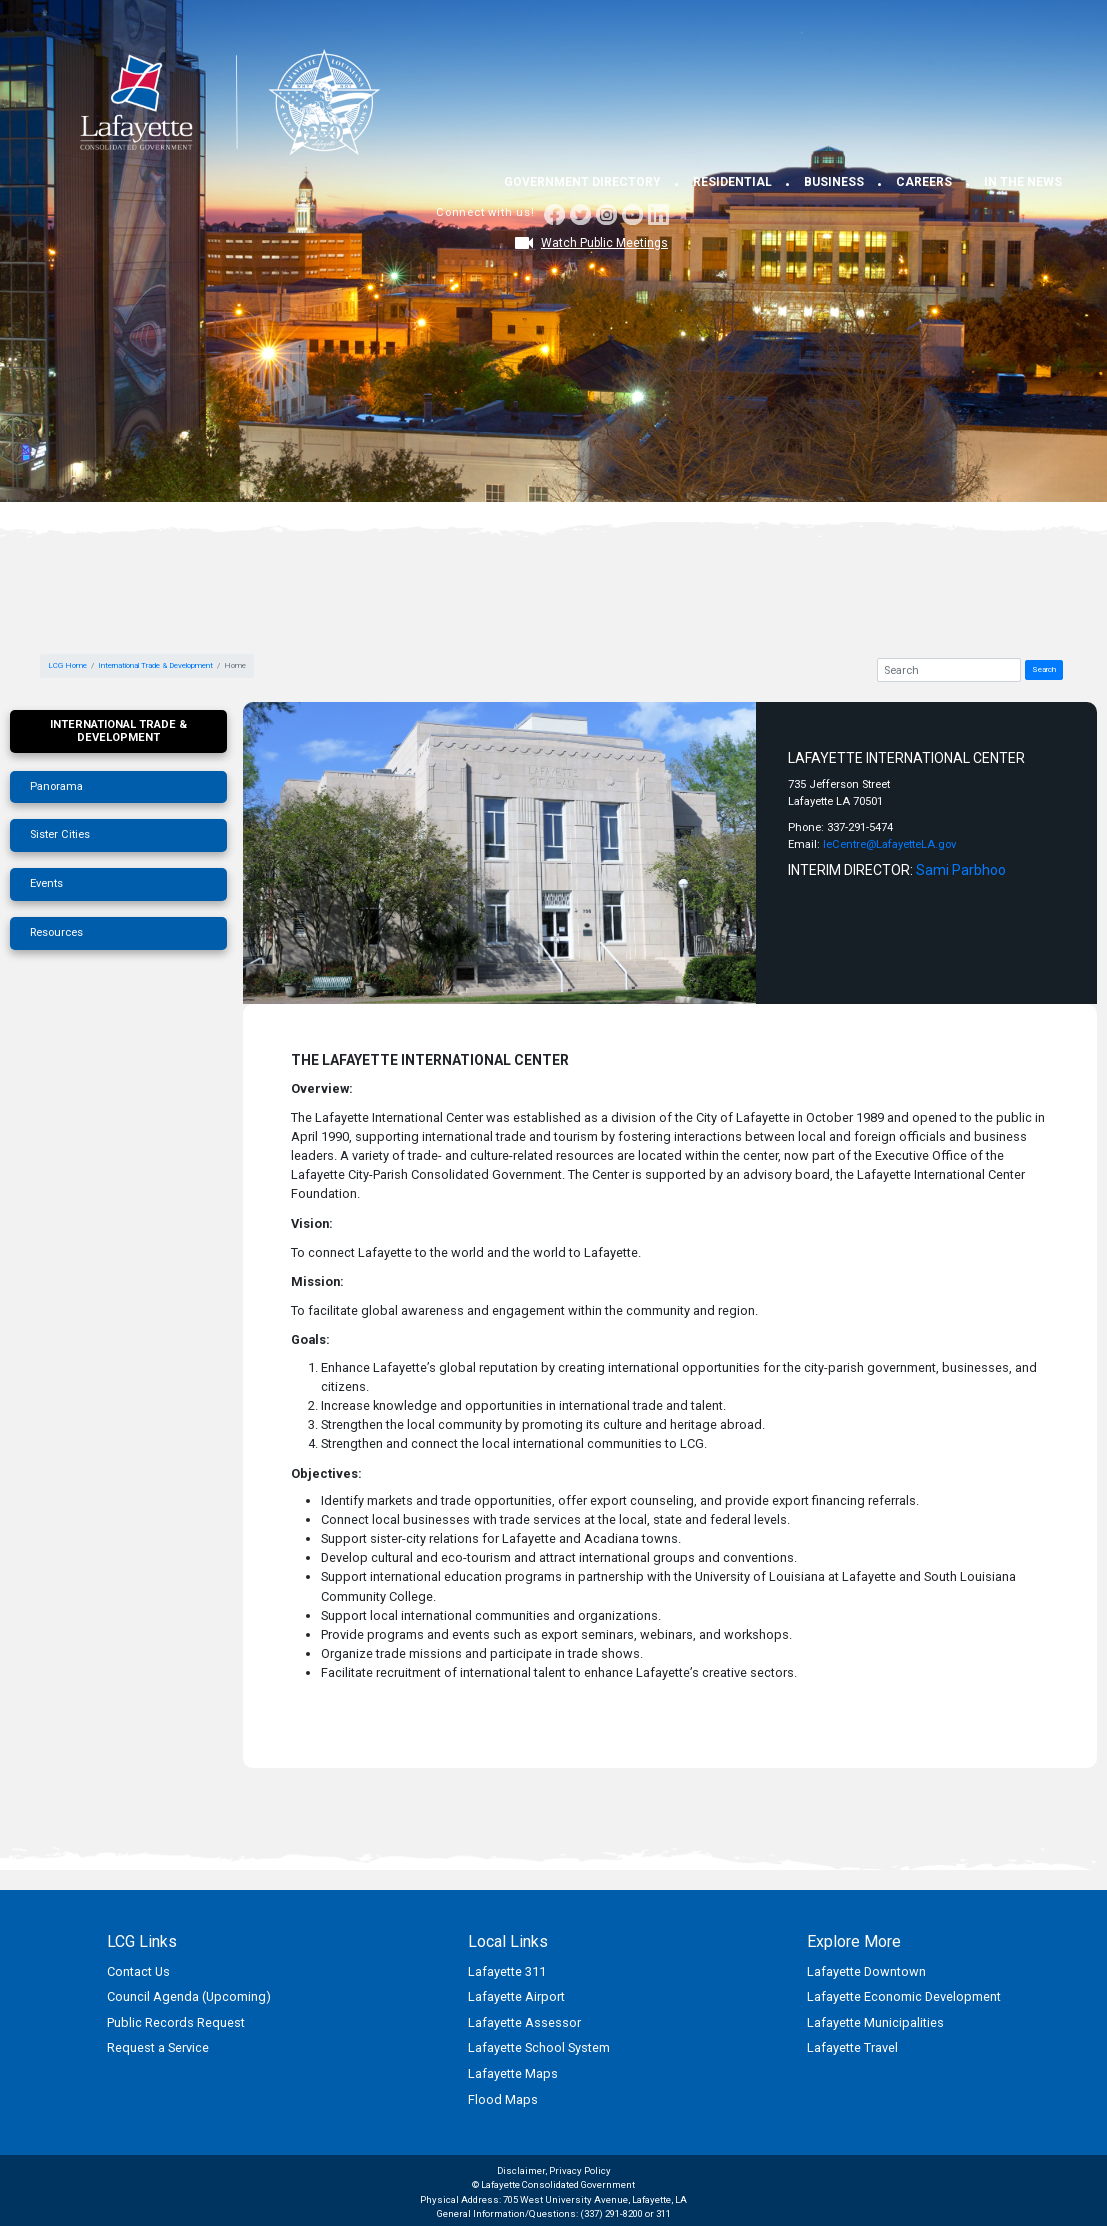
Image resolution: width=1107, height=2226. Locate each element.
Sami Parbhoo (961, 870)
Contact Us (138, 1971)
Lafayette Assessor (524, 2022)
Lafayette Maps (513, 2073)
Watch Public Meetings (604, 243)
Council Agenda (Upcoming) (189, 1996)
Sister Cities (60, 834)
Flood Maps (503, 2099)
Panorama (56, 786)
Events (46, 883)
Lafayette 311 (507, 1971)
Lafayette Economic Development (904, 1996)
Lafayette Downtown (866, 1971)
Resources (56, 932)
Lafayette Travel (852, 2047)
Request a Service (158, 2047)
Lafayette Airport (516, 1996)
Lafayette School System (539, 2047)
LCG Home (67, 665)
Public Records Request (176, 2022)
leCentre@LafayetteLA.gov (889, 844)
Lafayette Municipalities (875, 2022)
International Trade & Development (155, 665)
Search (1044, 669)
